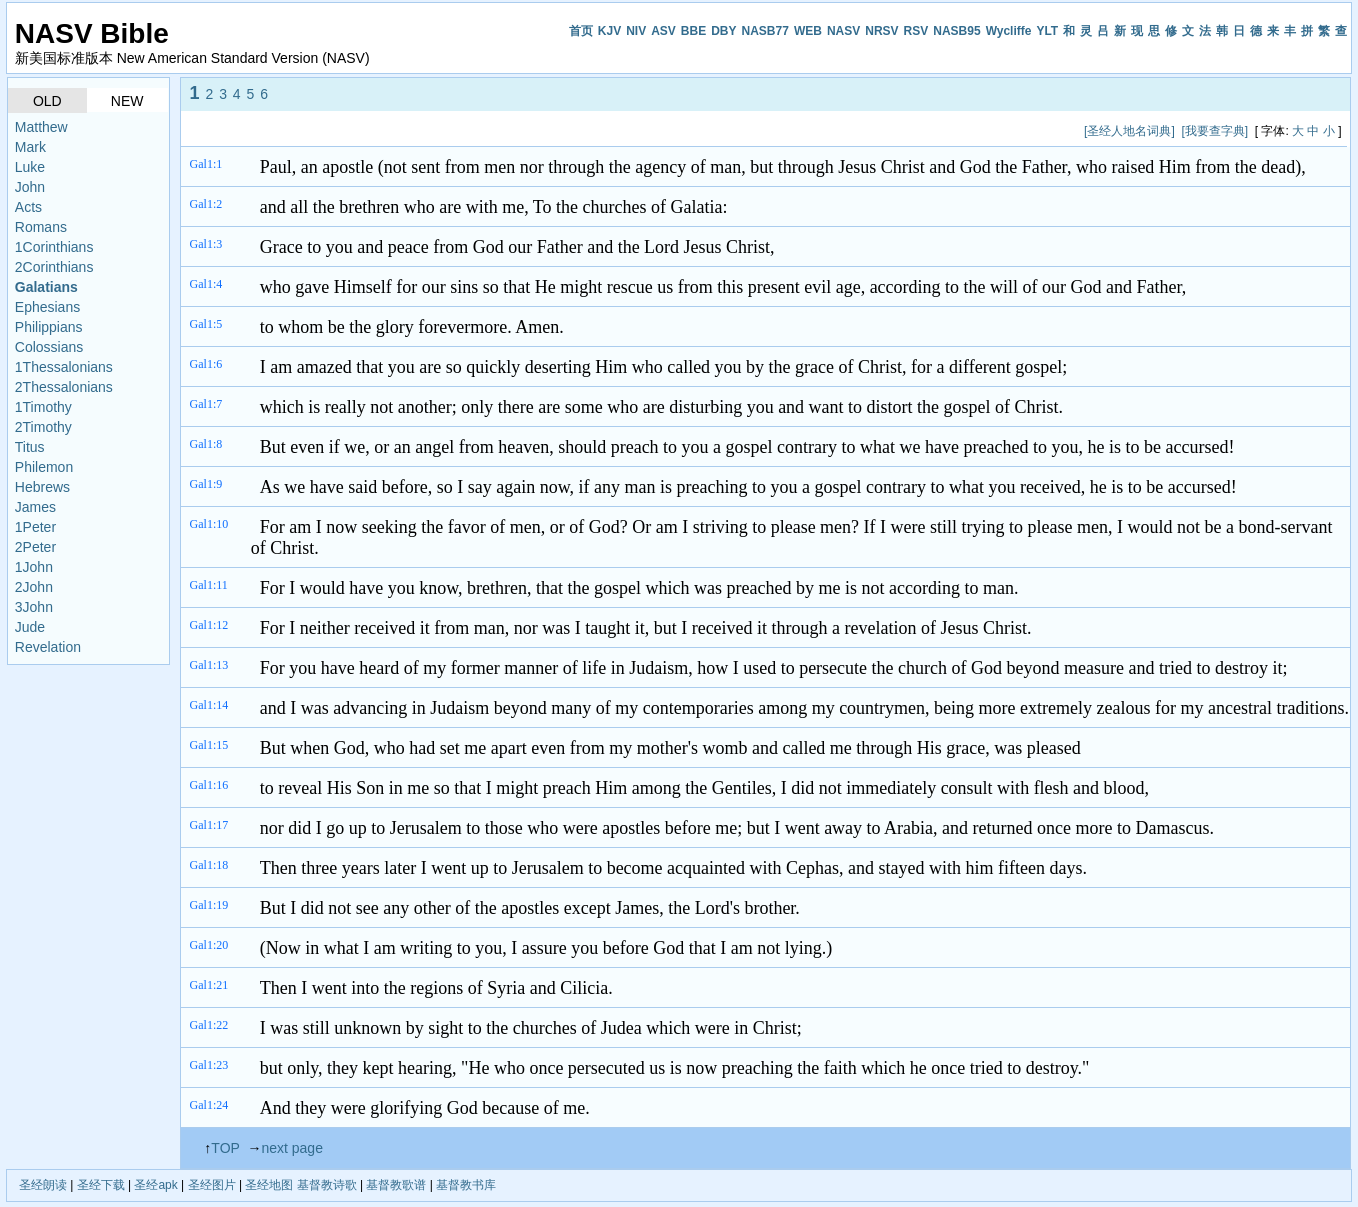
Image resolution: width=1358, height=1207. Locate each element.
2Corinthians (54, 267)
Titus (30, 447)
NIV (636, 31)
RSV (916, 31)
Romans (41, 227)
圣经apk (155, 1185)
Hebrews (42, 487)
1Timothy (43, 407)
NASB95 (956, 31)
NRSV (881, 31)
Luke (30, 167)
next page (292, 1148)
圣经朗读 (43, 1185)
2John (34, 587)
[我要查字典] (1214, 131)
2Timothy (43, 427)
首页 (581, 31)
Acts (28, 207)
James (35, 507)
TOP (225, 1148)
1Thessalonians (64, 367)
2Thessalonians (64, 387)
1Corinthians (54, 247)
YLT (1047, 31)
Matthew (41, 127)
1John (34, 567)
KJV (609, 31)
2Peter (35, 547)
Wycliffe (1009, 31)
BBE (693, 31)
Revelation (48, 647)
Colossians (49, 347)
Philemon (44, 467)
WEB (808, 31)
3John (34, 607)
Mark (30, 147)
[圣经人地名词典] (1129, 131)
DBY (723, 31)
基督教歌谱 (396, 1185)
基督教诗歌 (327, 1185)
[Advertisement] (552, 130)
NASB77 (765, 31)
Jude (30, 627)
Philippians (49, 327)
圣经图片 (212, 1185)
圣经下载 (101, 1185)
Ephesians (47, 307)
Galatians (46, 287)
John (30, 187)
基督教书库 (466, 1185)
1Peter (35, 527)
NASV (843, 31)
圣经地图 (269, 1185)
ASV (663, 31)
